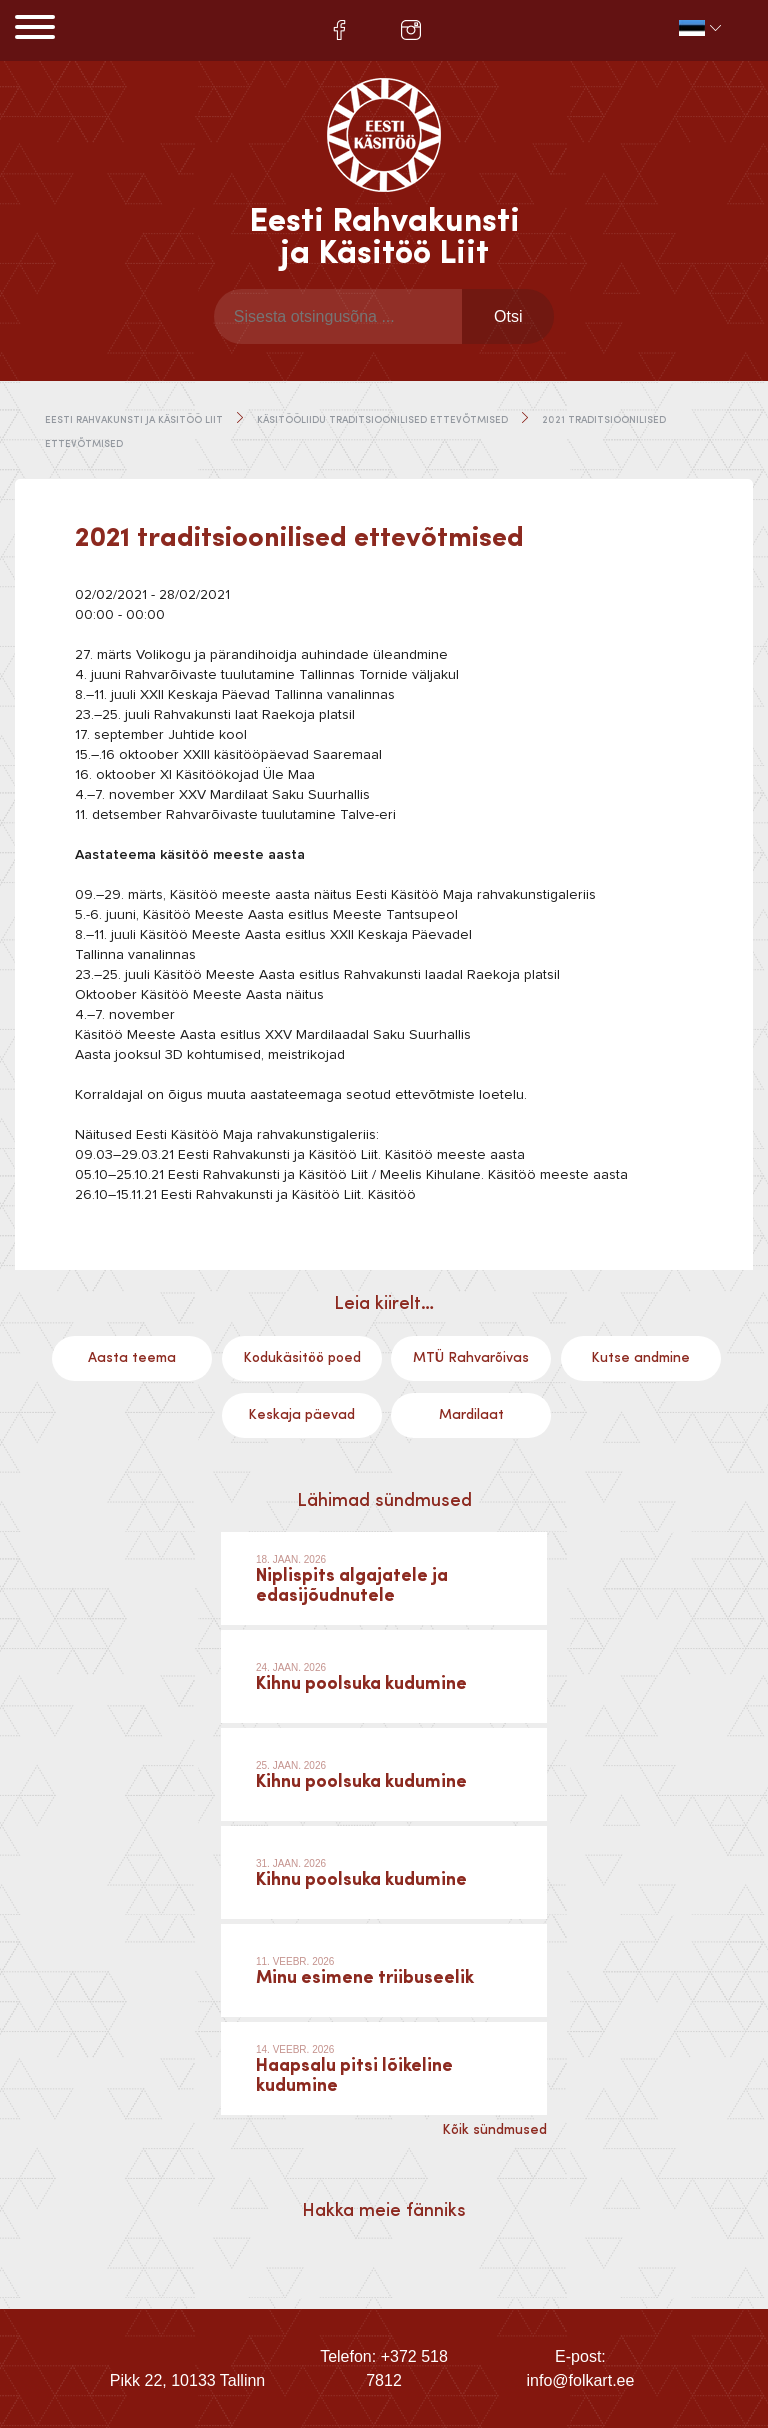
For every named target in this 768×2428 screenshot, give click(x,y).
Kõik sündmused (494, 2130)
